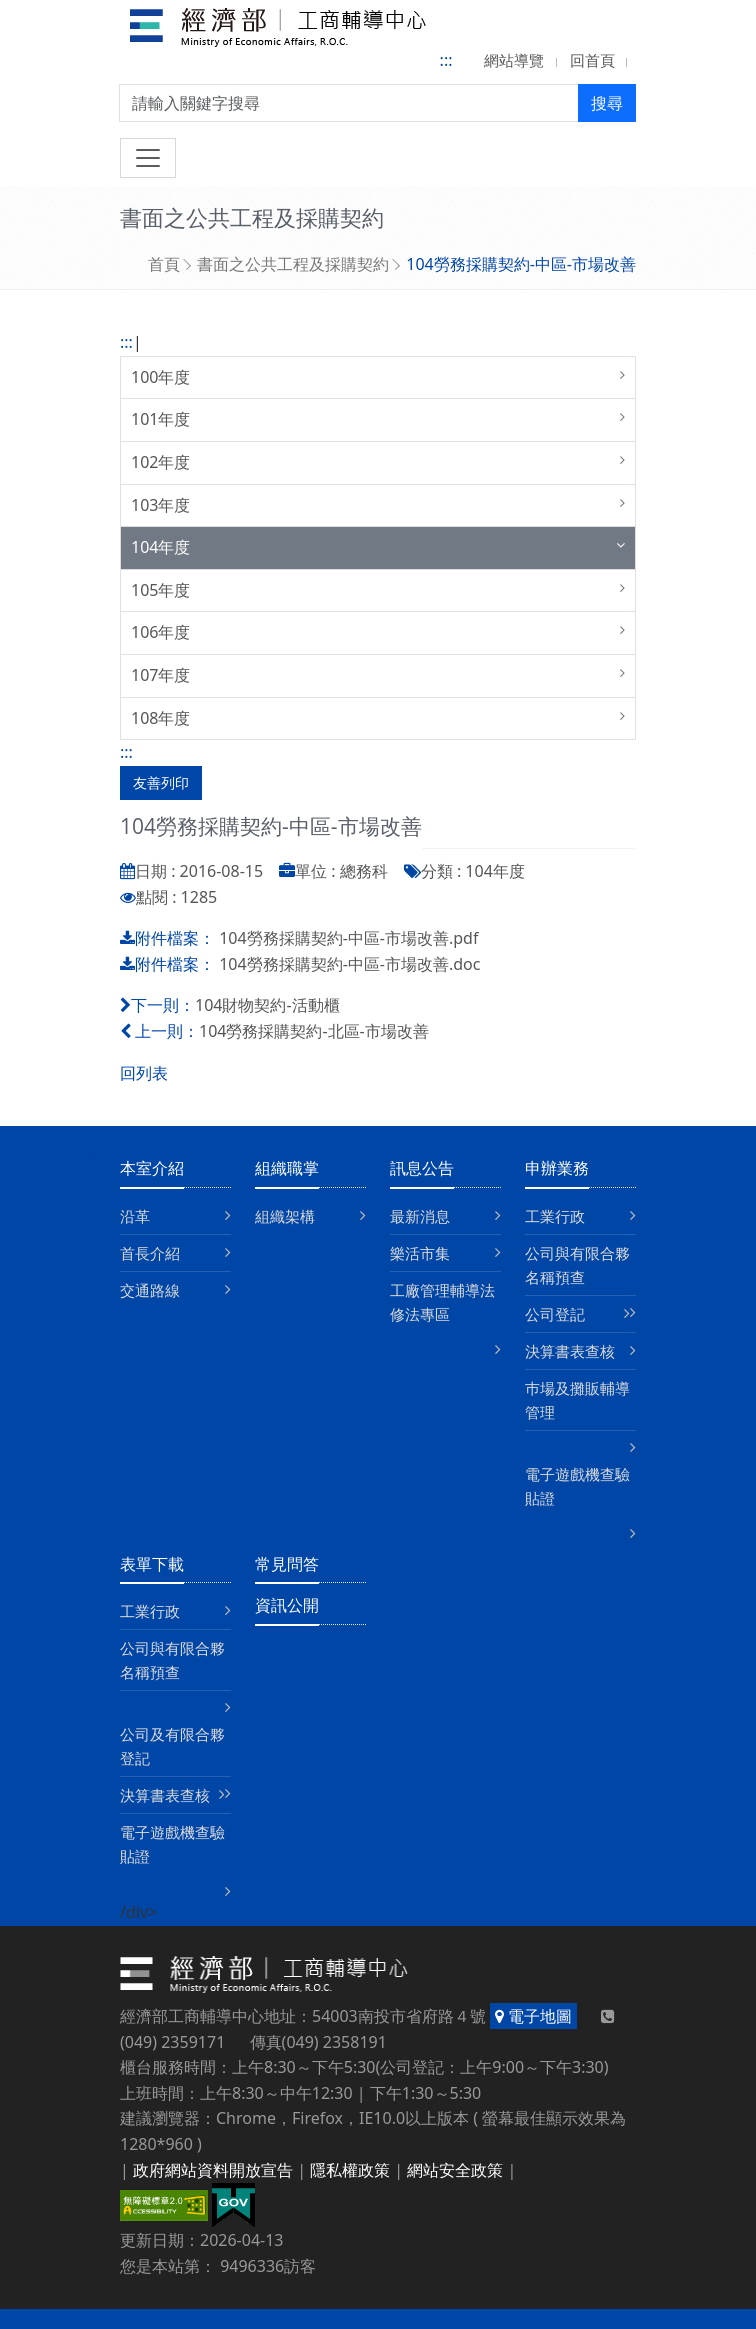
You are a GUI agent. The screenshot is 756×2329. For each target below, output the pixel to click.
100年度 (160, 377)
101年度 (160, 419)
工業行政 (555, 1216)
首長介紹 (150, 1253)
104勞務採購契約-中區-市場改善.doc (349, 964)
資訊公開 (287, 1605)
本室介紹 (152, 1168)
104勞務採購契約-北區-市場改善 (314, 1031)
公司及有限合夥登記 (172, 1746)
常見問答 (287, 1564)
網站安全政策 (455, 2170)
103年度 (160, 505)
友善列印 (161, 782)
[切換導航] (148, 158)
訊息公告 (422, 1168)
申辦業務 (557, 1168)
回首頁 (592, 60)
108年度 (160, 718)
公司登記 (555, 1314)
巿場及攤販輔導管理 (577, 1400)
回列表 (144, 1073)
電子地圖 (533, 2016)
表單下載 (152, 1564)
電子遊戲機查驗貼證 (577, 1486)
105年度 (160, 590)
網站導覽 (514, 60)
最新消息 (420, 1216)
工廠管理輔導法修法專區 (442, 1302)
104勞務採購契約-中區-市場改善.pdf (348, 938)
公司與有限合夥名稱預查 (577, 1265)
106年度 (160, 632)
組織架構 (285, 1216)
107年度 (160, 675)
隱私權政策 (350, 2170)
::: (446, 60)
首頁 (164, 264)
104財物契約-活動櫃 (267, 1005)
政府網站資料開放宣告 (213, 2170)
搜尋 (607, 103)
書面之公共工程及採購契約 (293, 264)
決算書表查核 (570, 1351)
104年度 (160, 547)
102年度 (160, 462)
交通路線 (150, 1290)
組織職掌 (287, 1168)
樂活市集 (420, 1253)
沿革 (135, 1216)
